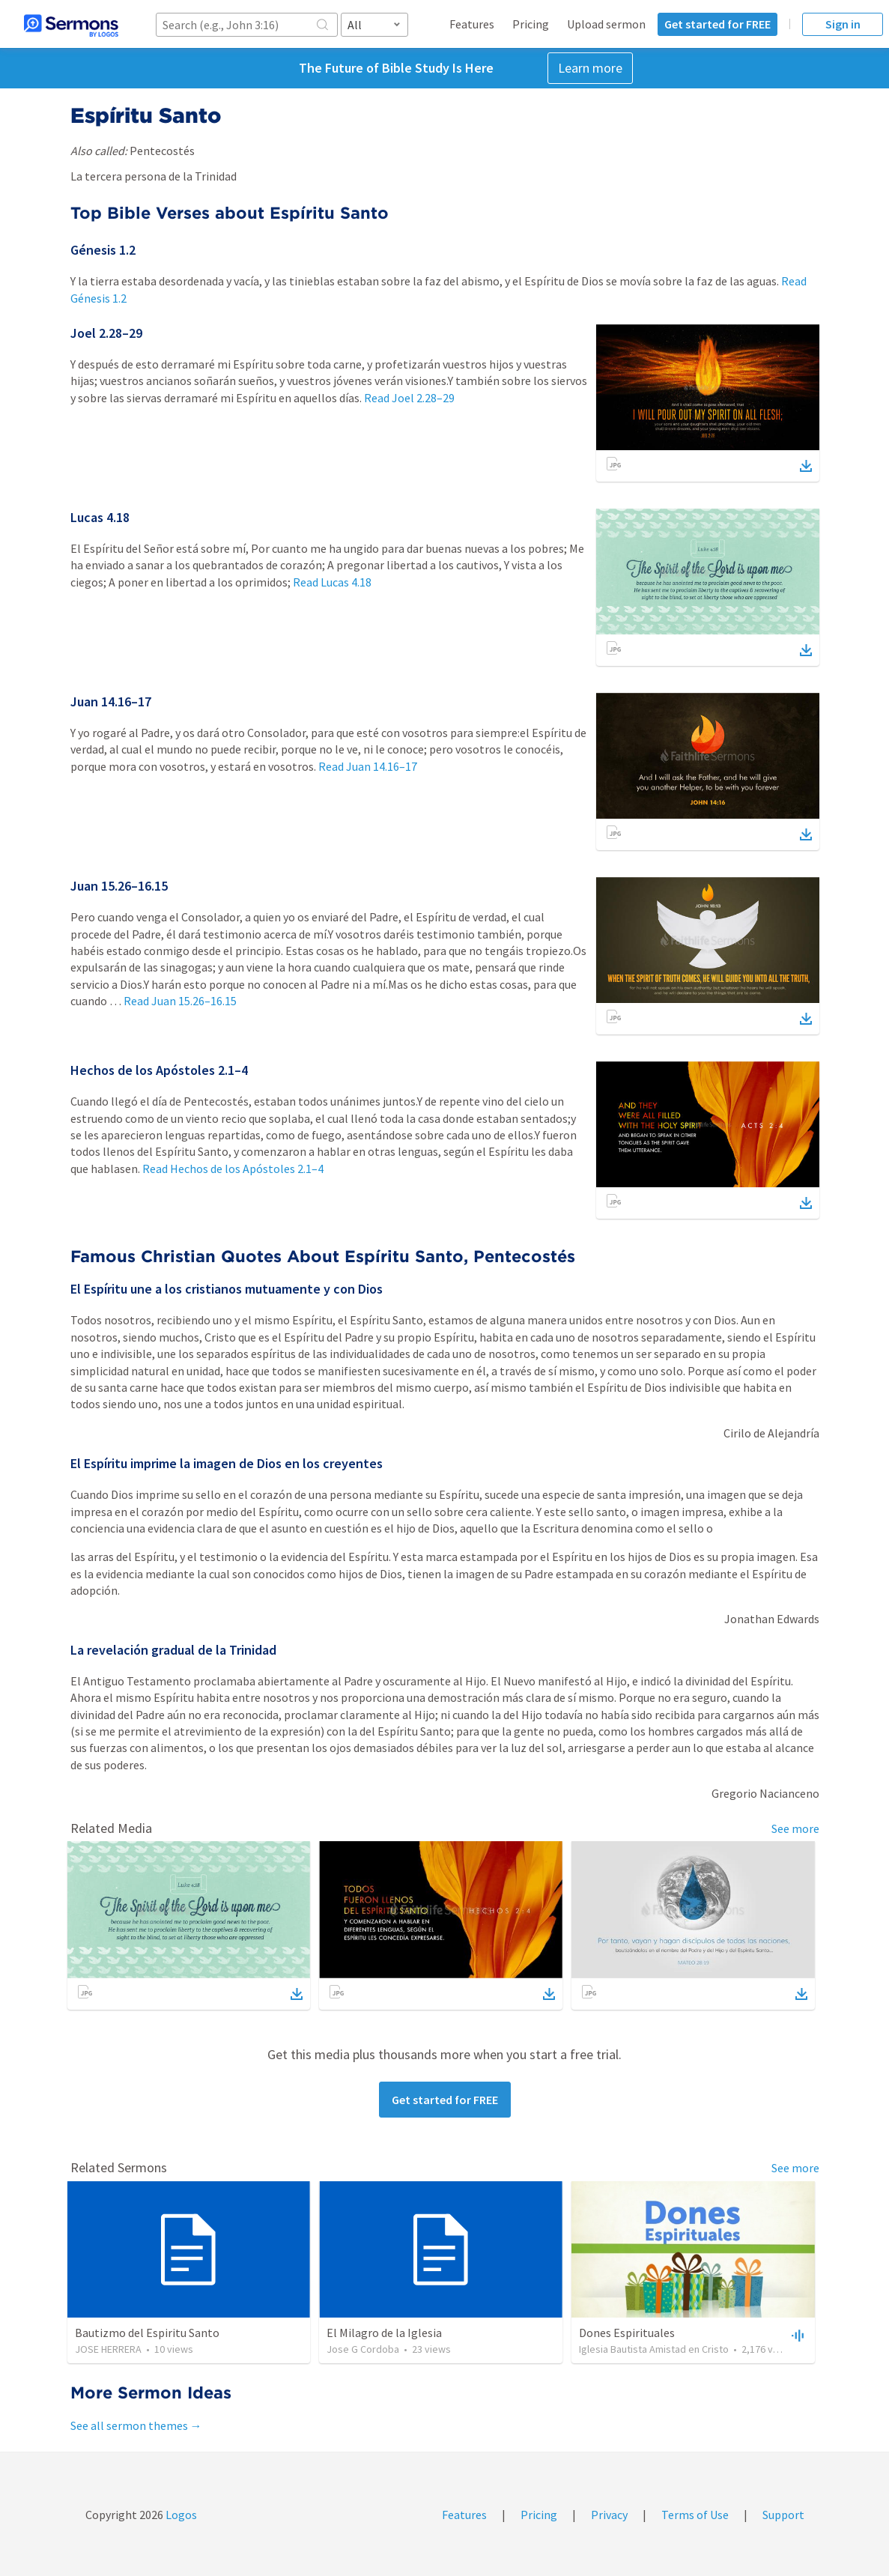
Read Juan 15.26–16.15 (180, 1000)
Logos (180, 2514)
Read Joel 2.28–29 (409, 397)
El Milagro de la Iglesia (384, 2332)
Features (471, 23)
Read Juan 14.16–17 (367, 766)
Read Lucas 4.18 (332, 582)
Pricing (530, 23)
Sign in (843, 23)
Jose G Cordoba (363, 2349)
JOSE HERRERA (108, 2349)
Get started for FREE (717, 23)
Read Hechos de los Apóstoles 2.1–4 (233, 1168)
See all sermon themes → (136, 2425)
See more (795, 1828)
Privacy (609, 2514)
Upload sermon (606, 23)
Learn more (590, 67)
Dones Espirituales (627, 2332)
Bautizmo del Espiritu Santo (147, 2332)
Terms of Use (695, 2514)
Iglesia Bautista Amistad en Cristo (654, 2349)
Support (783, 2514)
